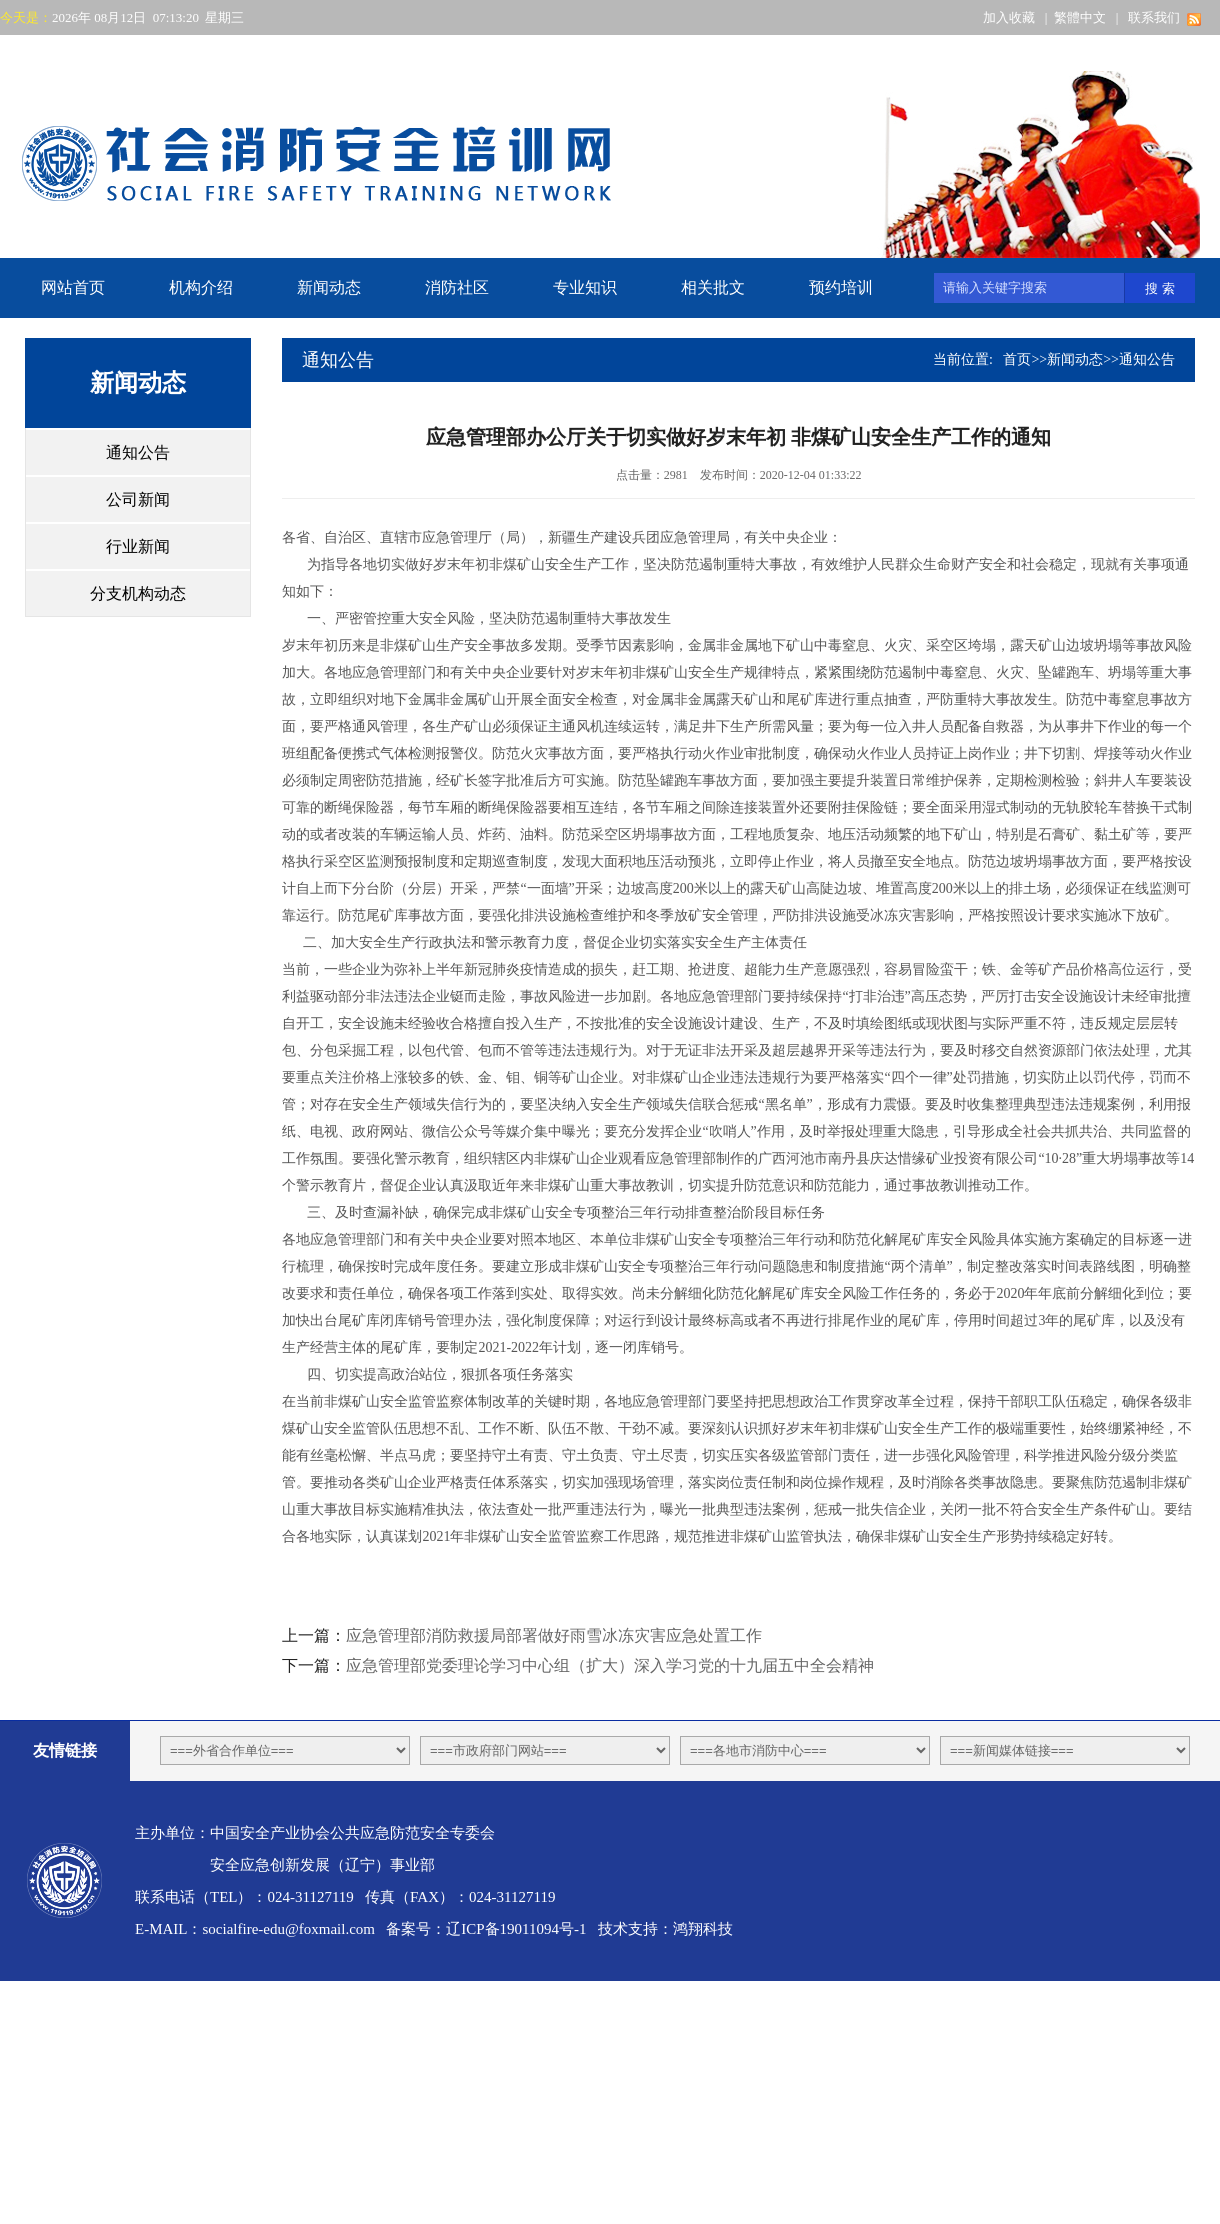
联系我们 (1154, 17)
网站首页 (73, 287)
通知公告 (138, 452)
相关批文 (713, 287)
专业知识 (585, 287)
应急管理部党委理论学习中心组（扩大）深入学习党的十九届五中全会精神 (610, 1665)
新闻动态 (329, 287)
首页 (1017, 359)
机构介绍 (201, 287)
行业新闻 (138, 546)
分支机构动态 (138, 593)
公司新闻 (138, 499)
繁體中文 (1080, 17)
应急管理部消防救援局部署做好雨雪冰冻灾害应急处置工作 (554, 1635)
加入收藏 (1009, 17)
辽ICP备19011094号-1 (516, 1929)
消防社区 (457, 287)
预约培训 (841, 287)
